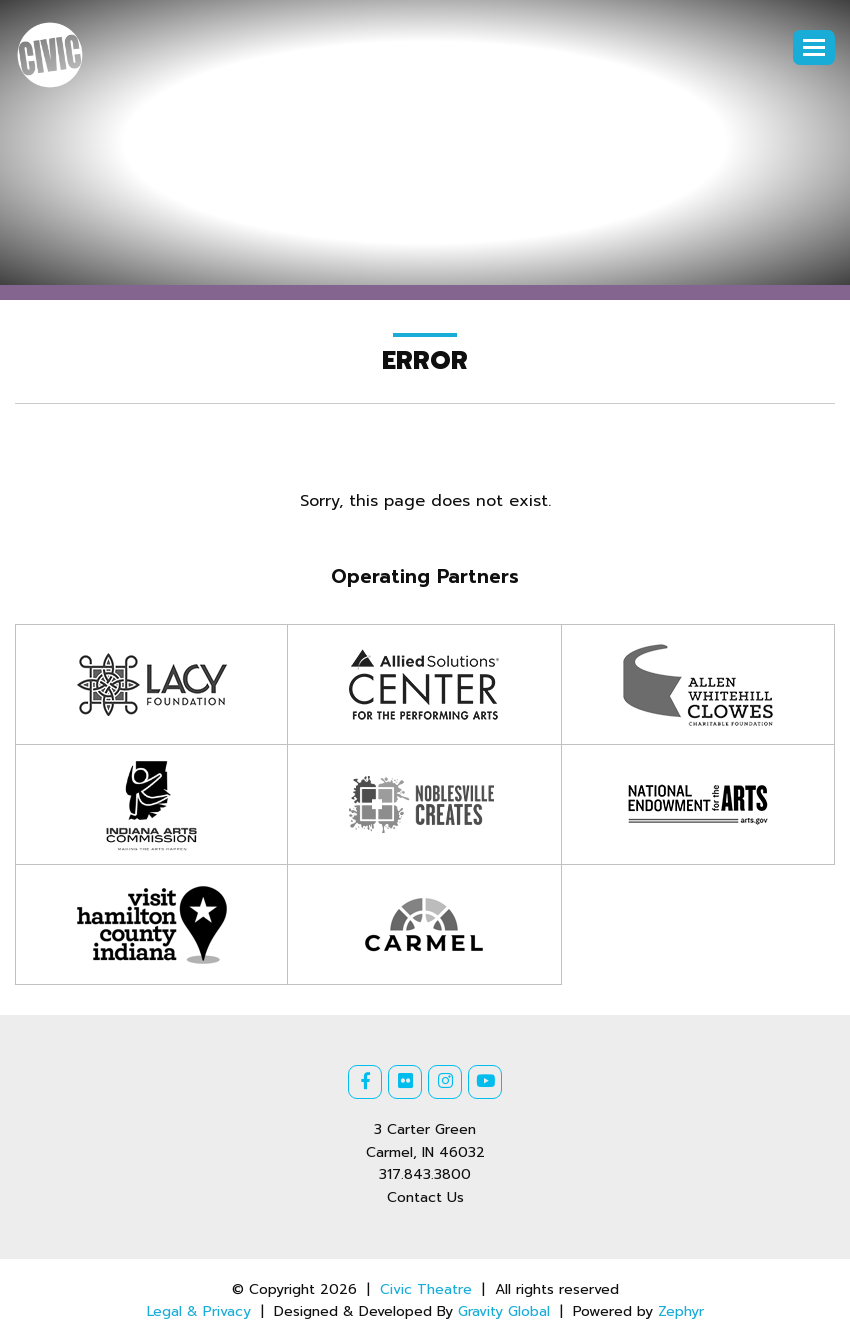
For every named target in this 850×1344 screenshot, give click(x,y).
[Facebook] (365, 1082)
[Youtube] (485, 1082)
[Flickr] (405, 1082)
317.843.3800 (425, 1174)
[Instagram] (445, 1082)
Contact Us (425, 1197)
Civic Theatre (426, 1289)
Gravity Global (504, 1311)
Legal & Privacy (199, 1311)
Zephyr (681, 1311)
